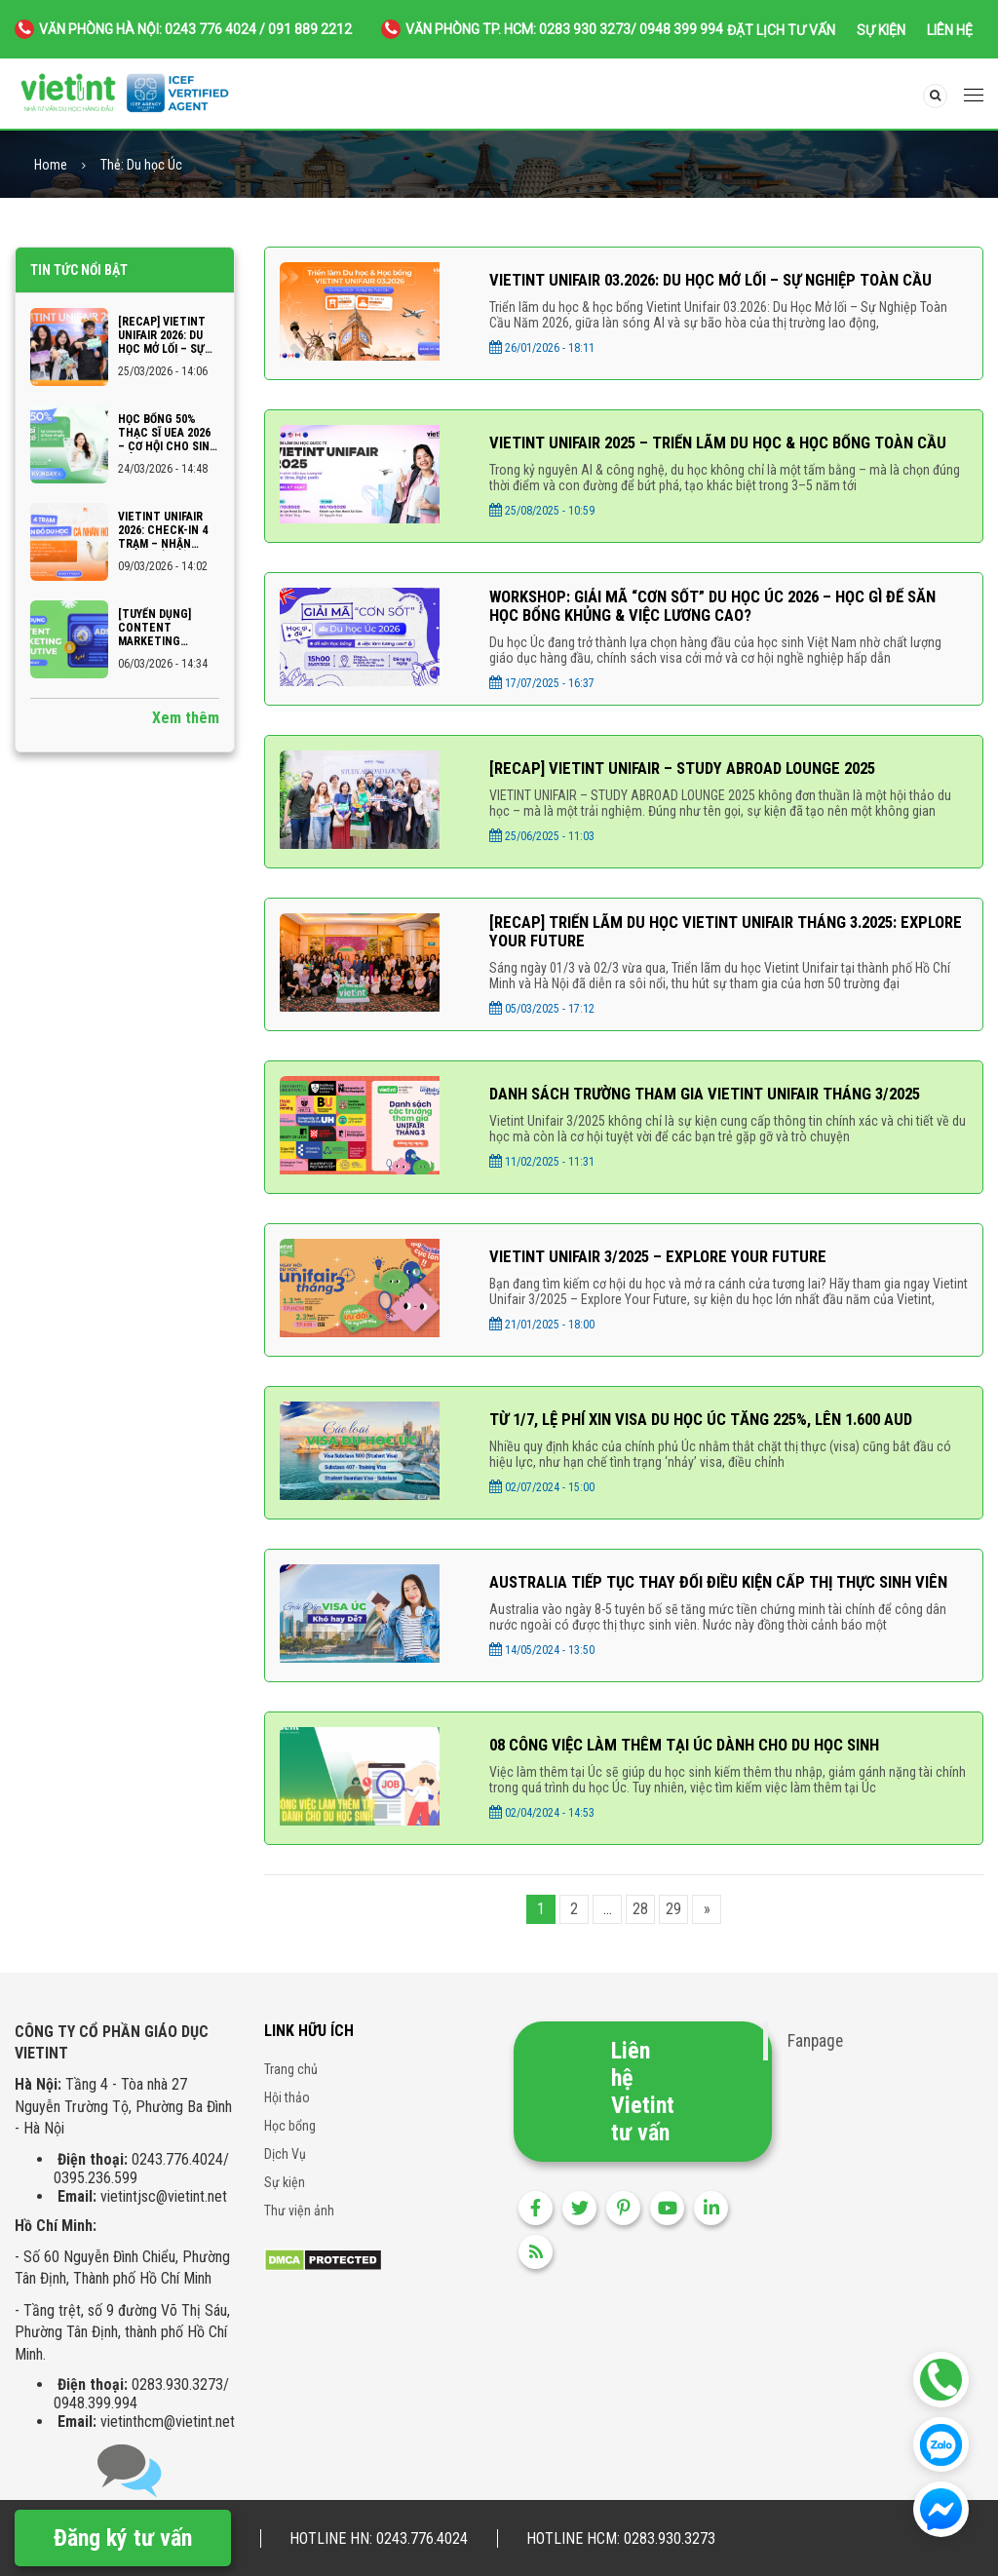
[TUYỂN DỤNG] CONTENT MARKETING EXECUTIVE (154, 627)
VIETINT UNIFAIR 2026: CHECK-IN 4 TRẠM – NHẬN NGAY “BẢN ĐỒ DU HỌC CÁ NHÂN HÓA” (163, 530)
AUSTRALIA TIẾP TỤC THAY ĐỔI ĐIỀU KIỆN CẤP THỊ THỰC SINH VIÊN (714, 1596)
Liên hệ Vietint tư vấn (642, 2107)
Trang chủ (291, 2085)
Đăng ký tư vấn (123, 2538)
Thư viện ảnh (299, 2226)
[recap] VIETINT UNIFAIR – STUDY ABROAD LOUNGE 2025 (696, 776)
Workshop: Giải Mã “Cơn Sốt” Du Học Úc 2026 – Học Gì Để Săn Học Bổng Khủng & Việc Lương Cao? (714, 612)
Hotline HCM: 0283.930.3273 (620, 2538)
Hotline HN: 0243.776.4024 (378, 2538)
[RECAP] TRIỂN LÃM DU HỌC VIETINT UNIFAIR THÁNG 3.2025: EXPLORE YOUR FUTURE (708, 941)
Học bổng (290, 2141)
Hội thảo (287, 2113)
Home (50, 165)
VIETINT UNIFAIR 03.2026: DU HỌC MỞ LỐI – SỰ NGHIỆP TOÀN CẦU (728, 280)
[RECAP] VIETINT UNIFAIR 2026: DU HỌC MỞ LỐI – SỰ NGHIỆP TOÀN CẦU (166, 335)
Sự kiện (881, 30)
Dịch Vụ (285, 2169)
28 (640, 1924)
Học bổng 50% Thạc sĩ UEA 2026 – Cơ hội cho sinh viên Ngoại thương (167, 432)
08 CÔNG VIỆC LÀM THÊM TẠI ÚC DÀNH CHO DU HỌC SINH (698, 1760)
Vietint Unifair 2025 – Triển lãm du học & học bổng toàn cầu (717, 445)
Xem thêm (185, 718)
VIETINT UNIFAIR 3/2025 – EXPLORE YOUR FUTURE (669, 1268)
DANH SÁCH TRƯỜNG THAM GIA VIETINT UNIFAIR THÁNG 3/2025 (720, 1106)
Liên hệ (950, 30)
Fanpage (815, 2056)
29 (673, 1924)
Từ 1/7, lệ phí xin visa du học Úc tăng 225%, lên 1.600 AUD (717, 1431)
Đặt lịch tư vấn (781, 30)
